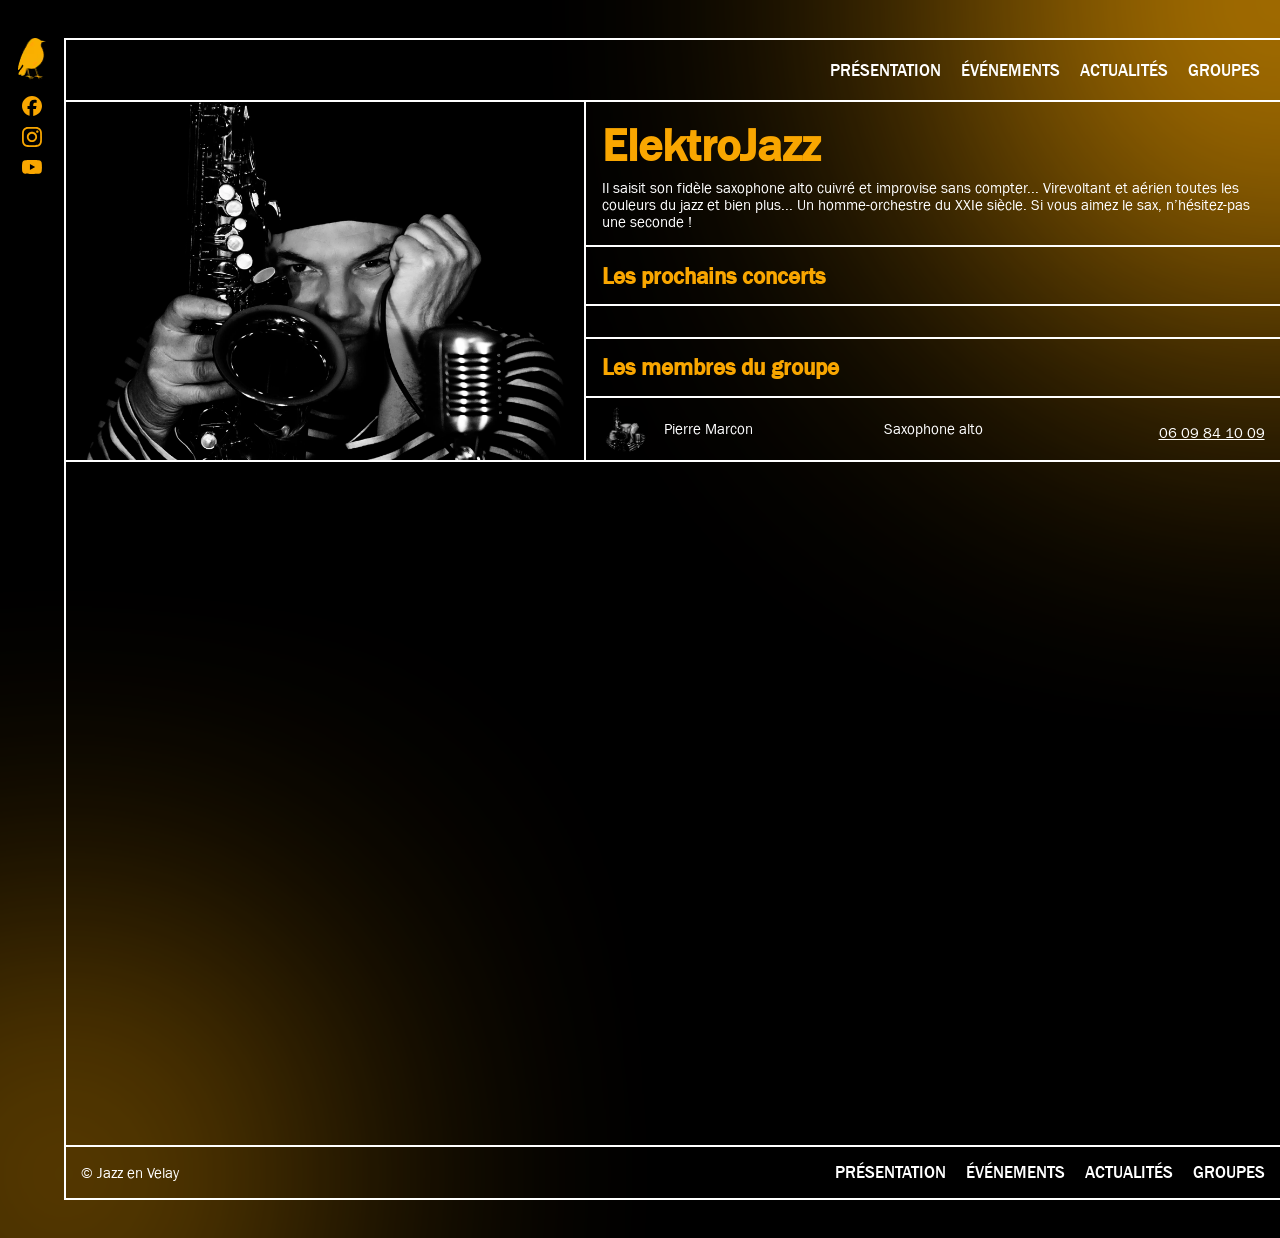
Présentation (885, 70)
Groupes (1224, 70)
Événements (1010, 70)
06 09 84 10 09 (1212, 432)
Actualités (1124, 70)
